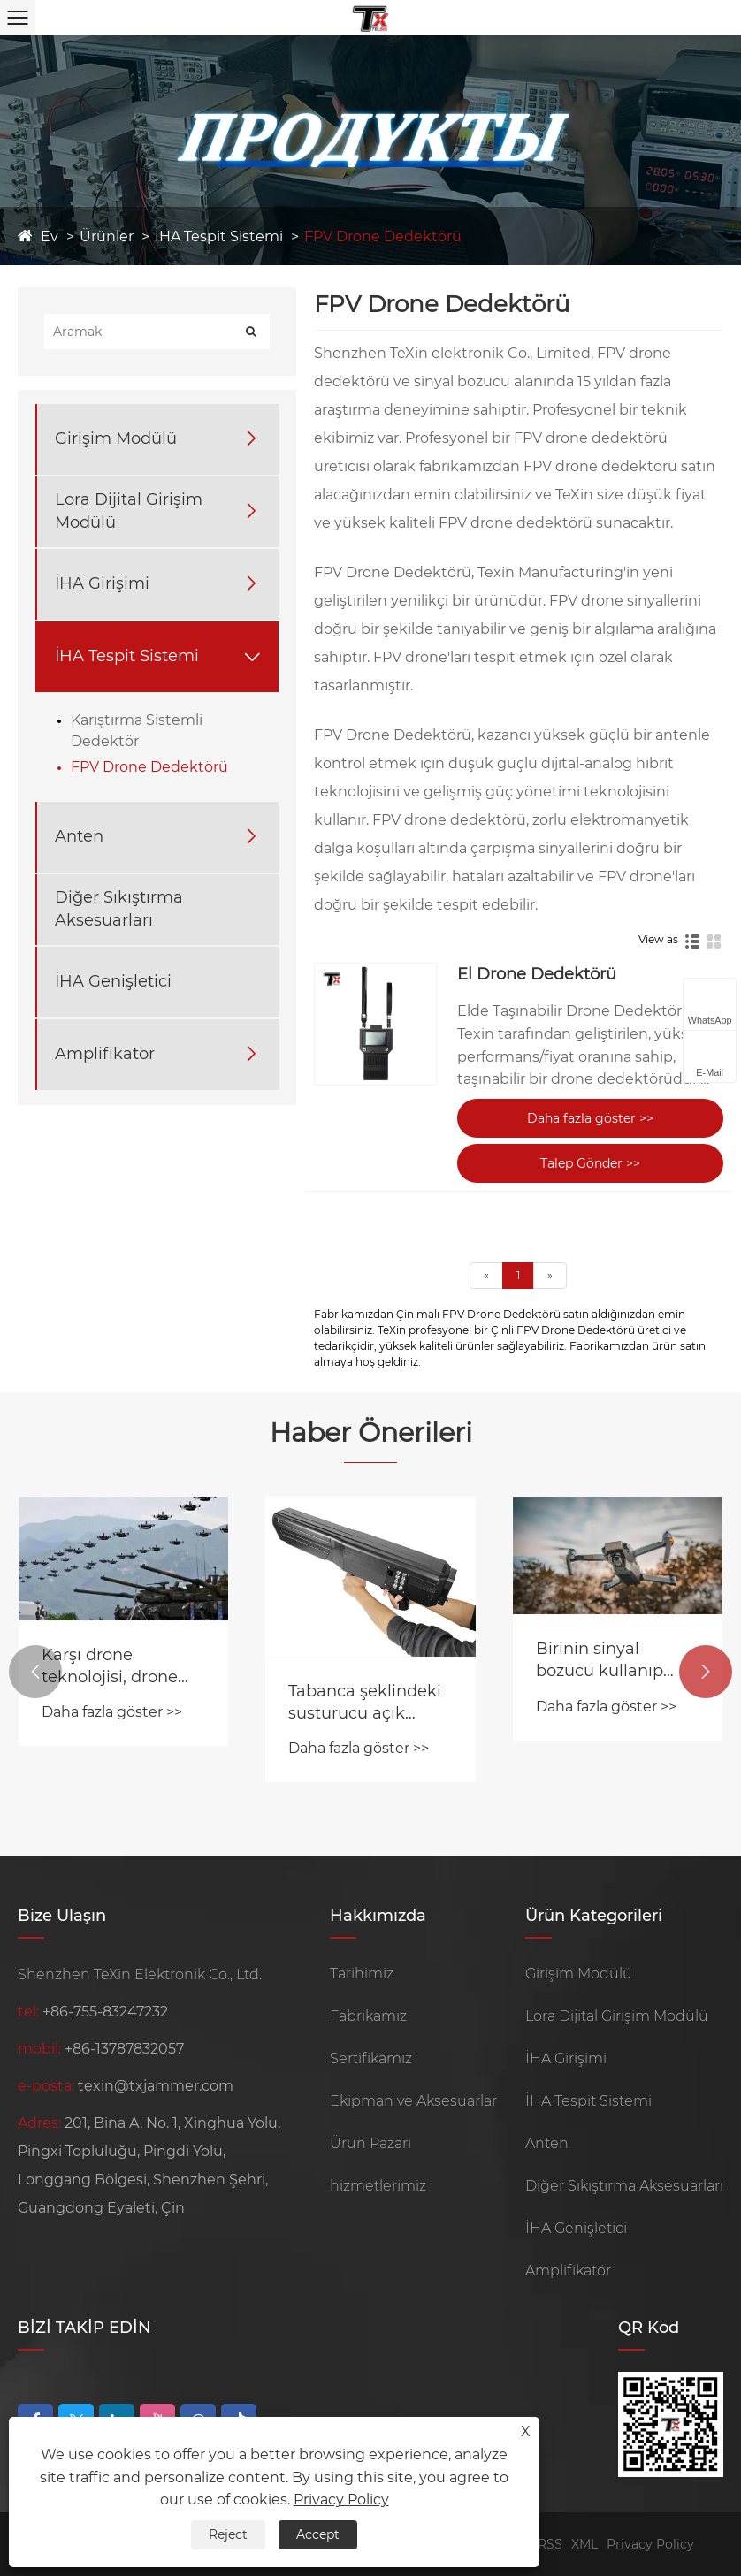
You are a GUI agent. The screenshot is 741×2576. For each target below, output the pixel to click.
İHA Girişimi (102, 583)
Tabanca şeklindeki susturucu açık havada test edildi (364, 1703)
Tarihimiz (361, 1973)
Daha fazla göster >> (590, 1118)
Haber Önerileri (371, 1432)
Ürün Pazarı (370, 2143)
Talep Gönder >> (590, 1163)
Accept (318, 2534)
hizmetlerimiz (378, 2185)
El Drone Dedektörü (536, 974)
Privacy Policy (650, 2544)
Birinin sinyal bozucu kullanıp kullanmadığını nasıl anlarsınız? (617, 1660)
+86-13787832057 (124, 2048)
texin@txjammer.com (155, 2085)
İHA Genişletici (113, 981)
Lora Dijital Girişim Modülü (128, 510)
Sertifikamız (371, 2058)
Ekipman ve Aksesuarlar (413, 2100)
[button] (35, 1671)
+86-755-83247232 (105, 2011)
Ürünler (107, 236)
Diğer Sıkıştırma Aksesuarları (119, 908)
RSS (550, 2544)
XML (584, 2544)
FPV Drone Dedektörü (383, 236)
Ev (49, 236)
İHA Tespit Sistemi (219, 236)
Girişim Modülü (116, 438)
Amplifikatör (105, 1053)
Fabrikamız (368, 2016)
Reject (228, 2534)
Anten (79, 836)
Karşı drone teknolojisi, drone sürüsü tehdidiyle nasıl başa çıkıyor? (114, 1666)
